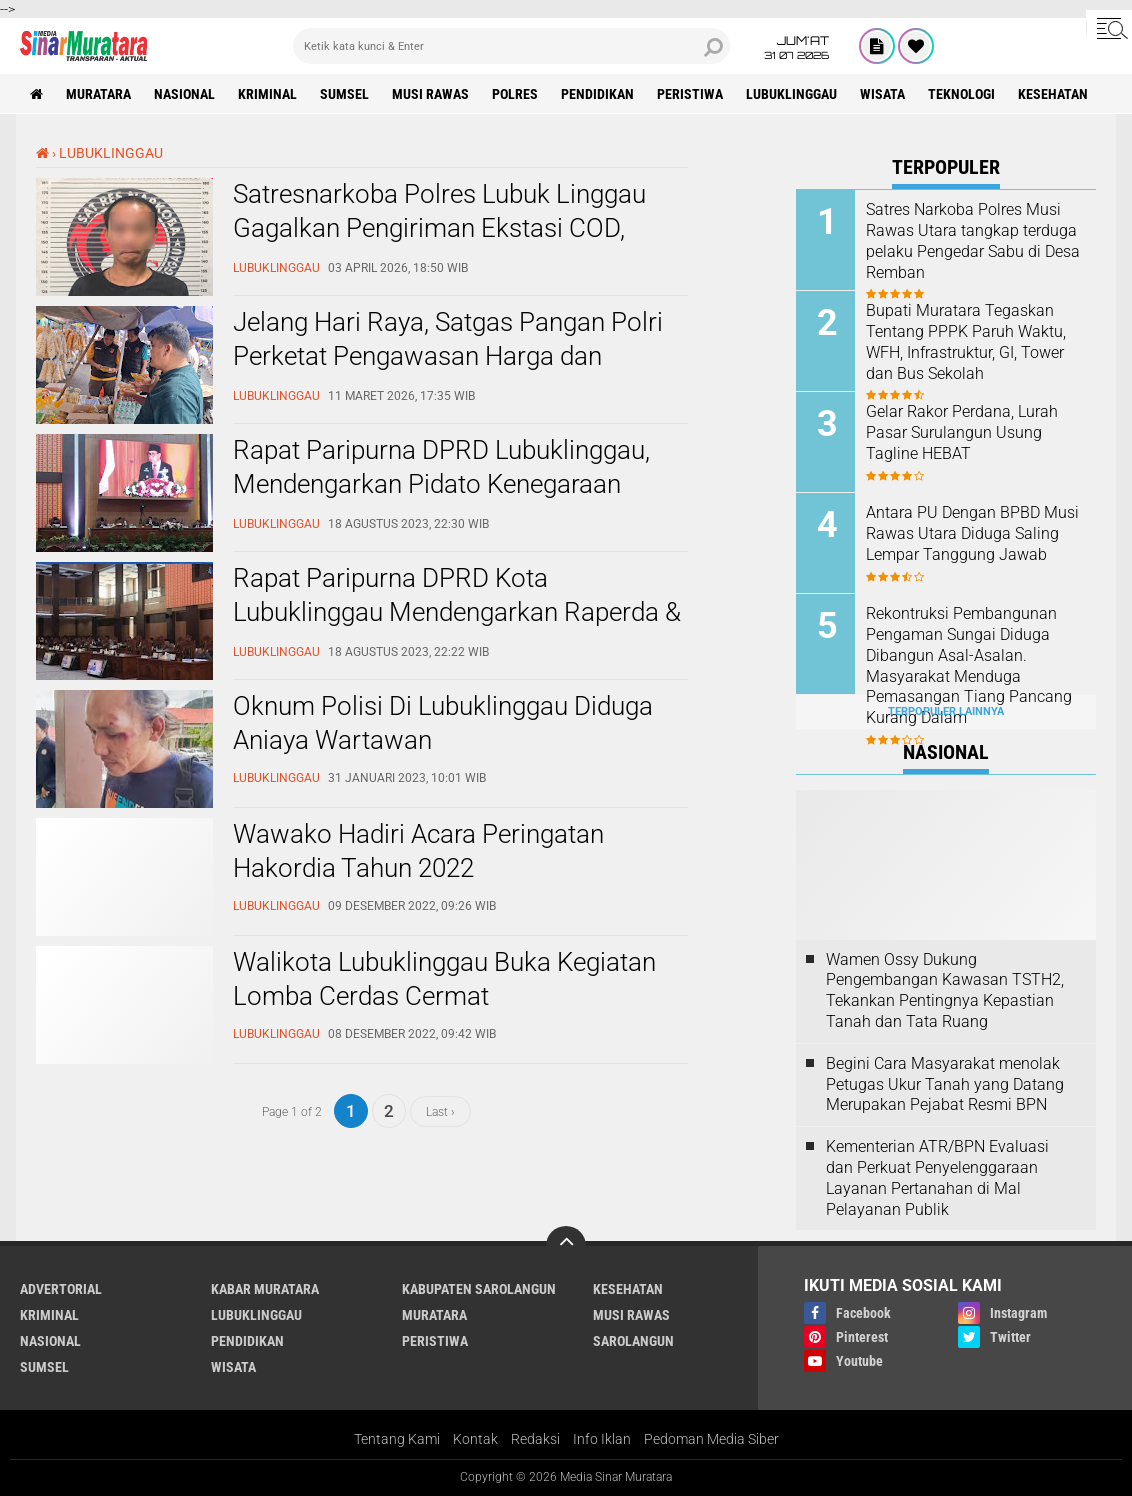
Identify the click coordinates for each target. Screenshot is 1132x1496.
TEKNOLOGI (961, 94)
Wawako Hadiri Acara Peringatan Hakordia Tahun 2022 (418, 851)
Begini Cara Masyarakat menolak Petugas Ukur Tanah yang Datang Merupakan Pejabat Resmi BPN (945, 1084)
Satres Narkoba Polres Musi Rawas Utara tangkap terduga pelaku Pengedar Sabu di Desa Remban (973, 240)
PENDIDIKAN (597, 94)
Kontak (475, 1439)
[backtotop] (566, 1246)
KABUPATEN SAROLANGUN (479, 1289)
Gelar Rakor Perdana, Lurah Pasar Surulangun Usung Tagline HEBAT (962, 432)
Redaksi (535, 1439)
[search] (511, 46)
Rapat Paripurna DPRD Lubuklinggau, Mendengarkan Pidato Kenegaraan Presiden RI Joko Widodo (441, 484)
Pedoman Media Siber (711, 1439)
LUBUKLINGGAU (791, 94)
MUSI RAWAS (430, 94)
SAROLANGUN (633, 1341)
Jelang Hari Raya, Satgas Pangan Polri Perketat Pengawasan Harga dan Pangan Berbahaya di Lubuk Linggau (448, 356)
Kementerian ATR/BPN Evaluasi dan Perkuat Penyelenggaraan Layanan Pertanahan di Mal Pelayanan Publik (937, 1177)
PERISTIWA (690, 94)
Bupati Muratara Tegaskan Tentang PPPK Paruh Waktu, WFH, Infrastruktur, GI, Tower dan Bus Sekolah (966, 341)
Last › (440, 1111)
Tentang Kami (397, 1439)
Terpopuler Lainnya (946, 711)
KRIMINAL (267, 94)
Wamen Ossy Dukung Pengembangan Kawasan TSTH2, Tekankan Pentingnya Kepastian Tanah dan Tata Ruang (945, 990)
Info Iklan (602, 1439)
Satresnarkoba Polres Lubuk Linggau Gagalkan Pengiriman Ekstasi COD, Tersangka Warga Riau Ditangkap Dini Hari (445, 244)
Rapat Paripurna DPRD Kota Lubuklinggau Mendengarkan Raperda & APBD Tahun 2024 (457, 612)
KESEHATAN (1053, 94)
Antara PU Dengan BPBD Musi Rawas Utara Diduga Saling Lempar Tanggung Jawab (972, 533)
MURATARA (98, 94)
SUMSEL (344, 94)
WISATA (882, 94)
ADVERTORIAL (61, 1289)
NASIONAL (184, 94)
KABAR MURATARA (265, 1289)
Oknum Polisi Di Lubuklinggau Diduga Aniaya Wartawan (443, 723)
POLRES (515, 94)
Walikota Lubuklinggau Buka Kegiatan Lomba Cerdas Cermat (444, 979)
